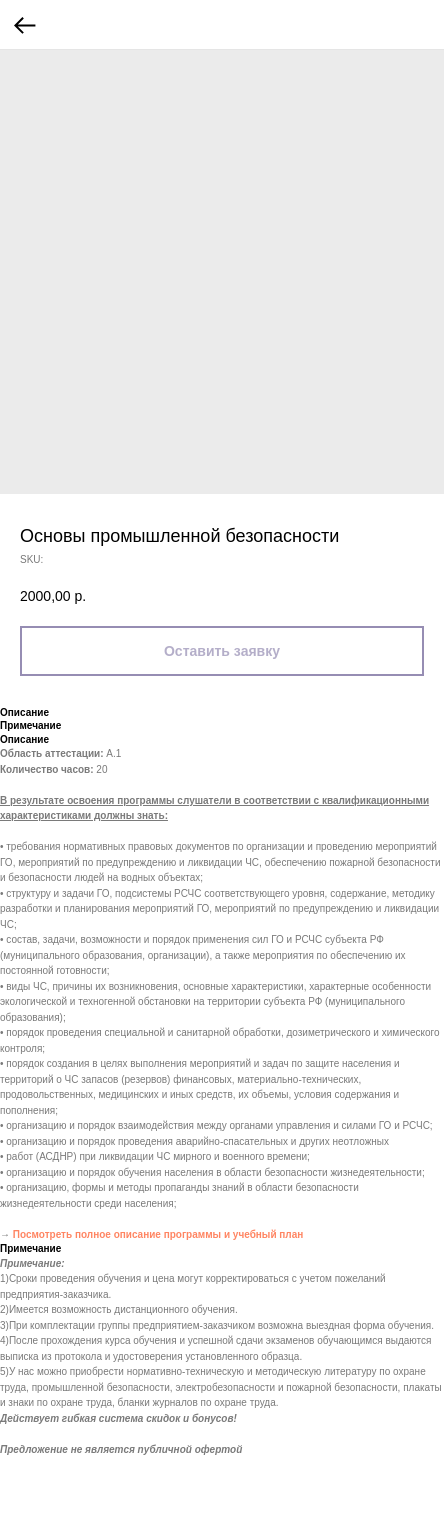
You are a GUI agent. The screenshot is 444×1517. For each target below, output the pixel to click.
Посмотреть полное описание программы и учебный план (158, 1234)
